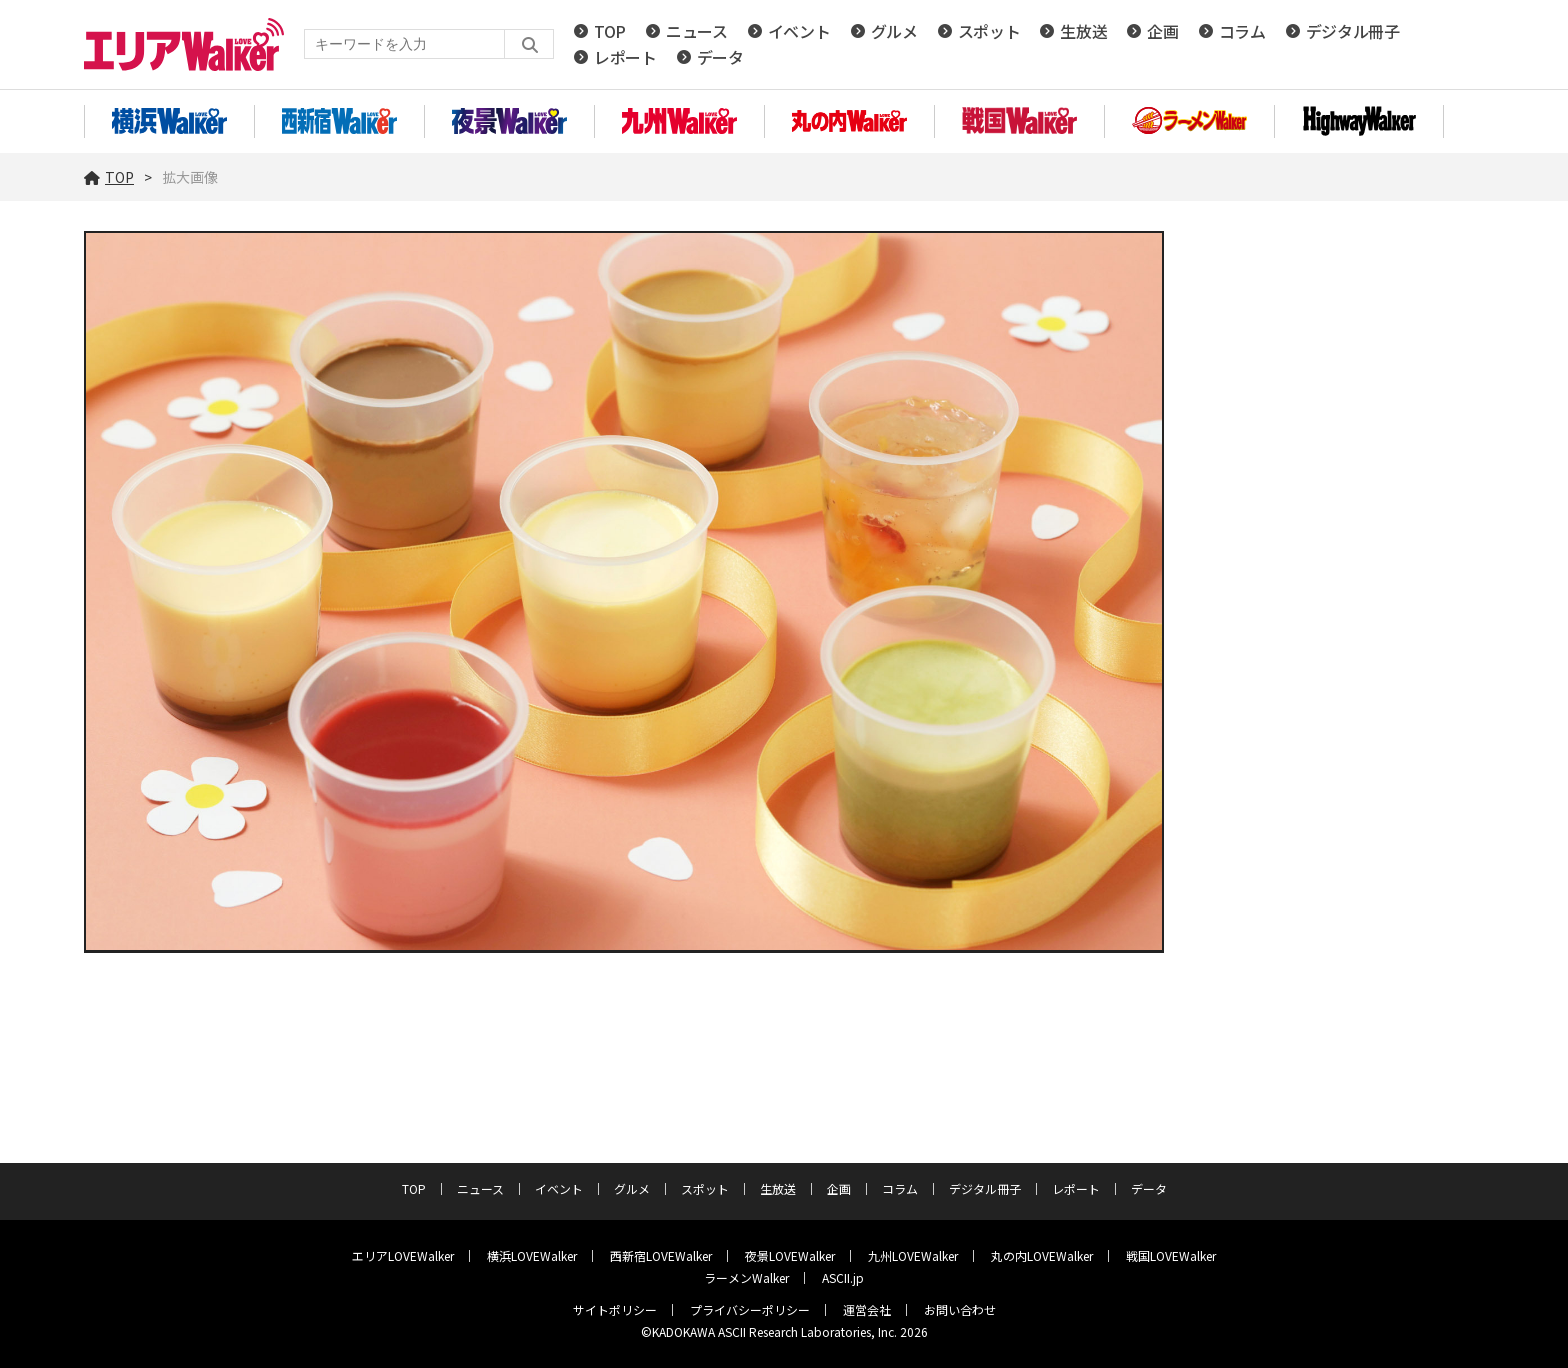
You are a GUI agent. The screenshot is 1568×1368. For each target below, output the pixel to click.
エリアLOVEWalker (403, 1255)
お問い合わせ (960, 1309)
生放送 (1083, 31)
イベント (799, 31)
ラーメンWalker (746, 1277)
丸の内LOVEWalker (1042, 1255)
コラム (1242, 31)
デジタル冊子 (1353, 31)
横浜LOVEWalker (532, 1255)
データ (720, 57)
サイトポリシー (615, 1309)
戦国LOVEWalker (1171, 1255)
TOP (610, 31)
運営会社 (867, 1309)
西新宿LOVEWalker (661, 1255)
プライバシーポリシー (750, 1309)
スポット (989, 31)
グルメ (894, 31)
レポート (625, 57)
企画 (1162, 31)
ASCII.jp (843, 1277)
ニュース (697, 31)
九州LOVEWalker (913, 1255)
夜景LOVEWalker (790, 1255)
